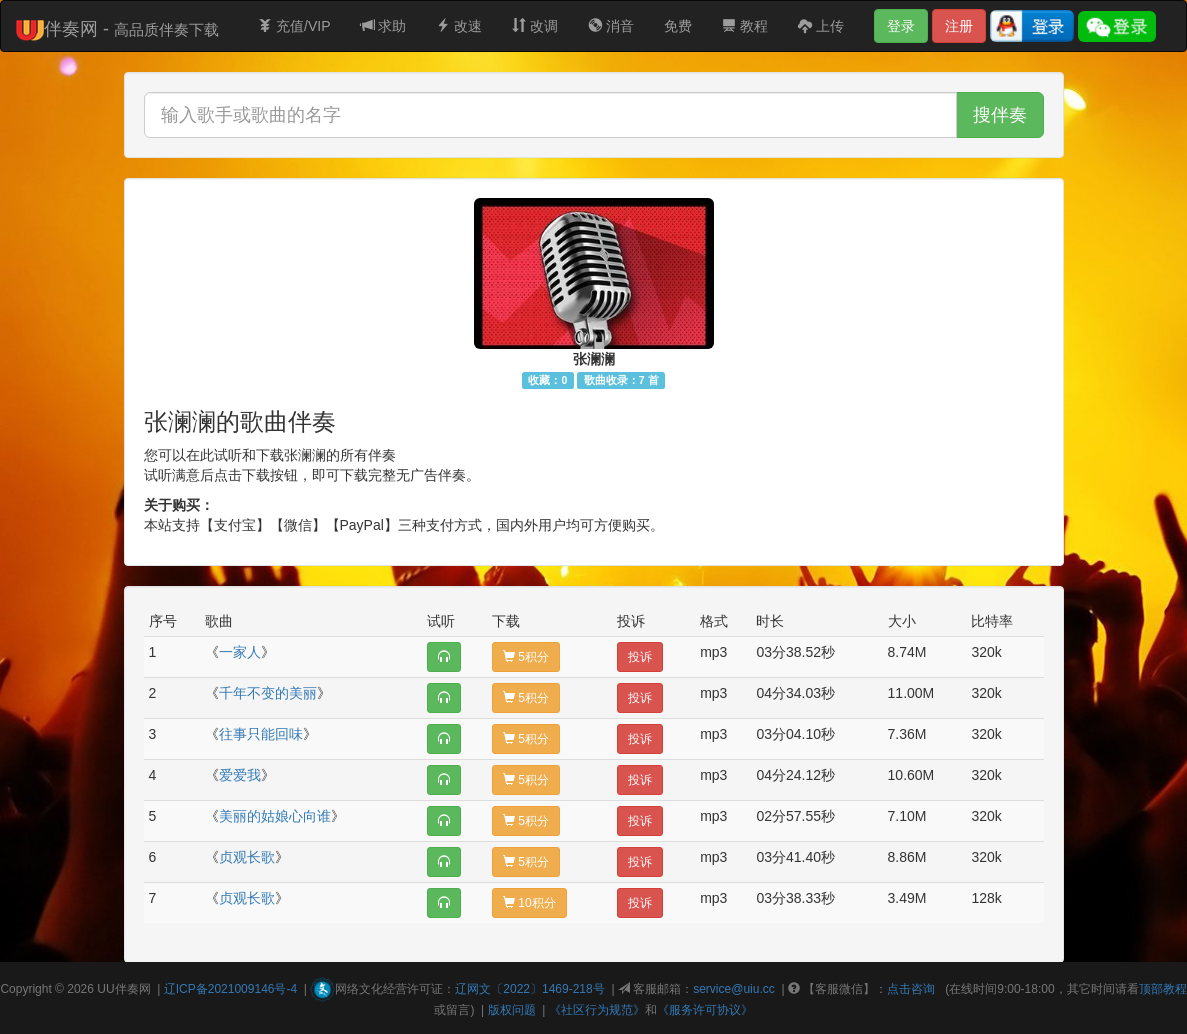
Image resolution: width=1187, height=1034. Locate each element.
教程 (745, 26)
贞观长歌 (247, 857)
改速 (459, 26)
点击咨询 (911, 989)
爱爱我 (240, 775)
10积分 (529, 903)
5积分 (526, 657)
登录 (901, 26)
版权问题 (512, 1010)
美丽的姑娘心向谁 (275, 816)
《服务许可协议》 (705, 1010)
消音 (611, 26)
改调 (535, 26)
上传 (821, 26)
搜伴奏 (1000, 115)
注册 (959, 26)
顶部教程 (1163, 989)
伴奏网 (133, 989)
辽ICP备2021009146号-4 (230, 989)
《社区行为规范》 (597, 1010)
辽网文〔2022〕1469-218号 (529, 989)
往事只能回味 (261, 734)
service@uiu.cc (734, 989)
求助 (384, 26)
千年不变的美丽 (268, 693)
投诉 (640, 657)
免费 (678, 26)
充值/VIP (294, 26)
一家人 (240, 652)
